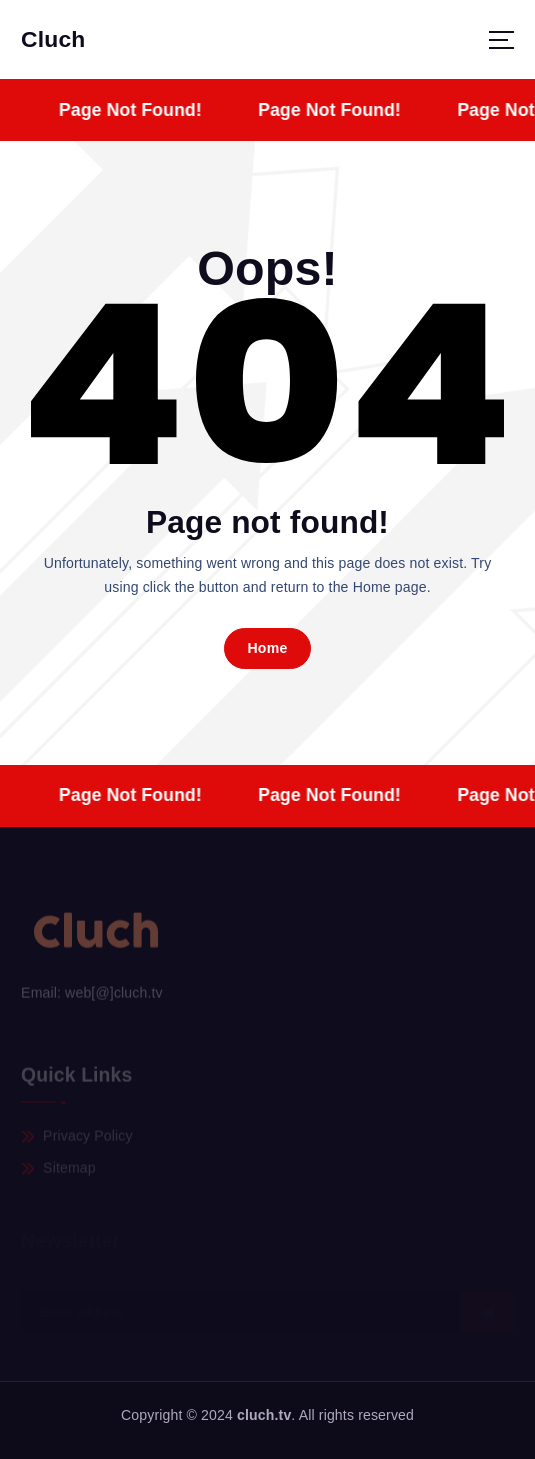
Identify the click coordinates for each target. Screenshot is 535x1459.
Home (267, 648)
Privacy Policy (88, 1137)
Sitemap (69, 1170)
